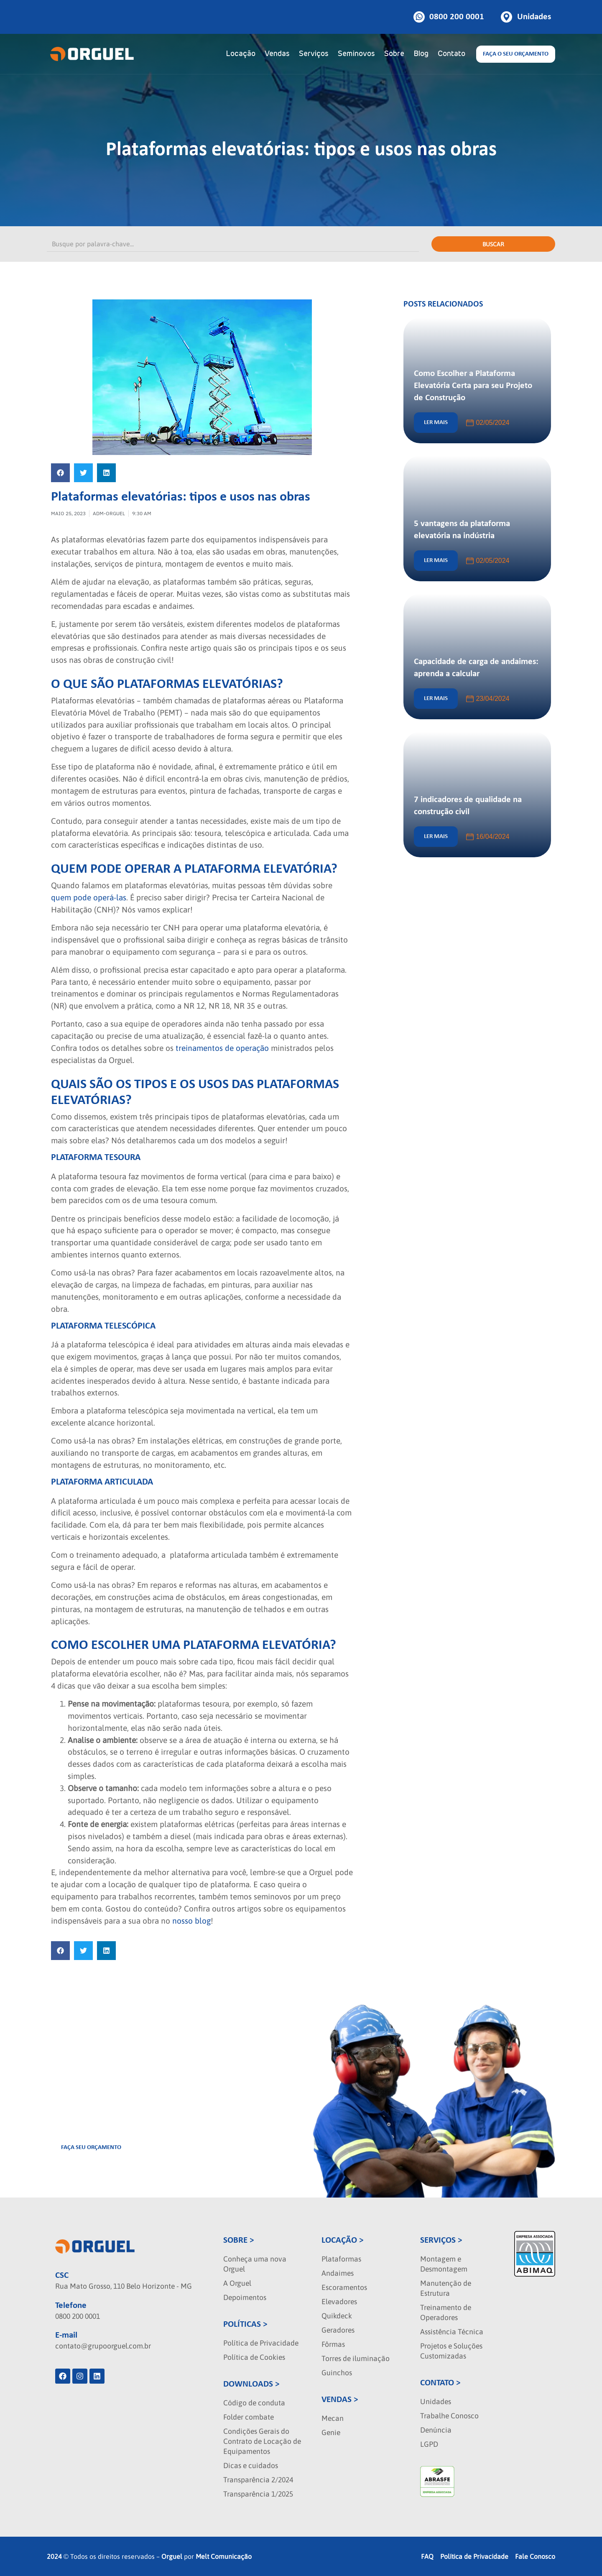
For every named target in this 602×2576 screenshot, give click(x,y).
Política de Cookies (254, 2357)
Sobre (394, 54)
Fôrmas (333, 2344)
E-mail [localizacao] (66, 2335)
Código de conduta (254, 2403)
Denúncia (436, 2430)
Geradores (338, 2330)
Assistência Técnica (451, 2332)
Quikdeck (336, 2316)
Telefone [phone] (71, 2305)
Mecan (332, 2418)
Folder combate (248, 2417)
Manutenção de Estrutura (445, 2288)
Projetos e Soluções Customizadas (451, 2351)
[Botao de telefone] (449, 16)
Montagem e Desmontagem (443, 2264)
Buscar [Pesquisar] (493, 244)
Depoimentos (244, 2297)
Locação (240, 54)
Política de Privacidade (260, 2343)
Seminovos (356, 54)
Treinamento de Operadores (445, 2312)
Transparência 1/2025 (258, 2494)
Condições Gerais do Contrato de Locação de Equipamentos (262, 2441)
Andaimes (337, 2273)
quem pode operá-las (88, 897)
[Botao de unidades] (526, 16)
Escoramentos (344, 2287)
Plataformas (341, 2259)
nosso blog (190, 1920)
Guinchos (336, 2373)
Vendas (277, 54)
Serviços (314, 54)
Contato (451, 54)
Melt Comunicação (224, 2556)
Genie (330, 2432)
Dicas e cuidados (250, 2465)
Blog (421, 54)
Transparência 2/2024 (258, 2480)
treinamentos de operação (221, 1048)
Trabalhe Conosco (449, 2416)
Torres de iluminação (355, 2358)
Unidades (435, 2401)
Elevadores (339, 2301)
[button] (60, 472)
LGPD (429, 2444)
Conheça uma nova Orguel (254, 2264)
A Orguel (237, 2283)
